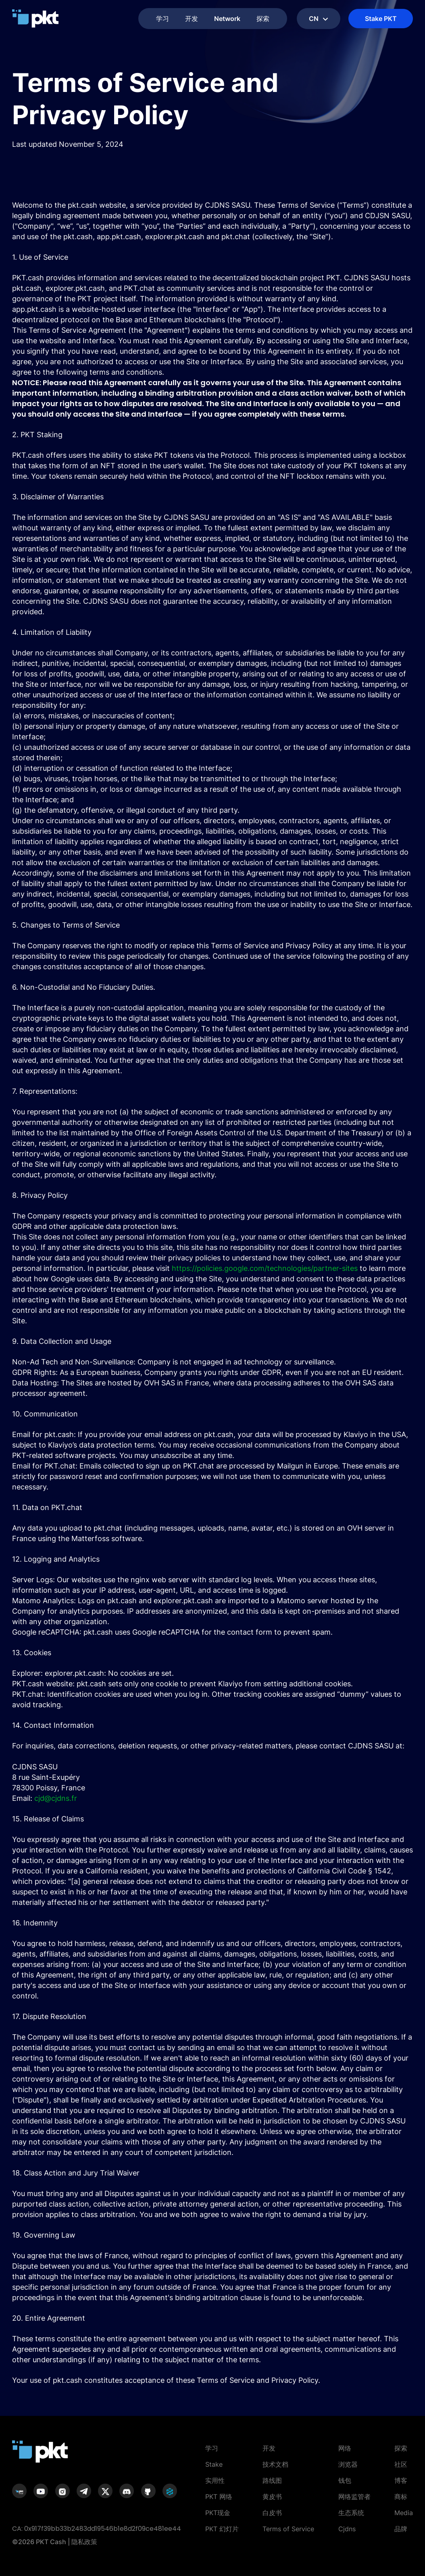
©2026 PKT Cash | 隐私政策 (54, 2542)
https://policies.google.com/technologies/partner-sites (265, 1268)
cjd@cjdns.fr (55, 1798)
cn (318, 19)
